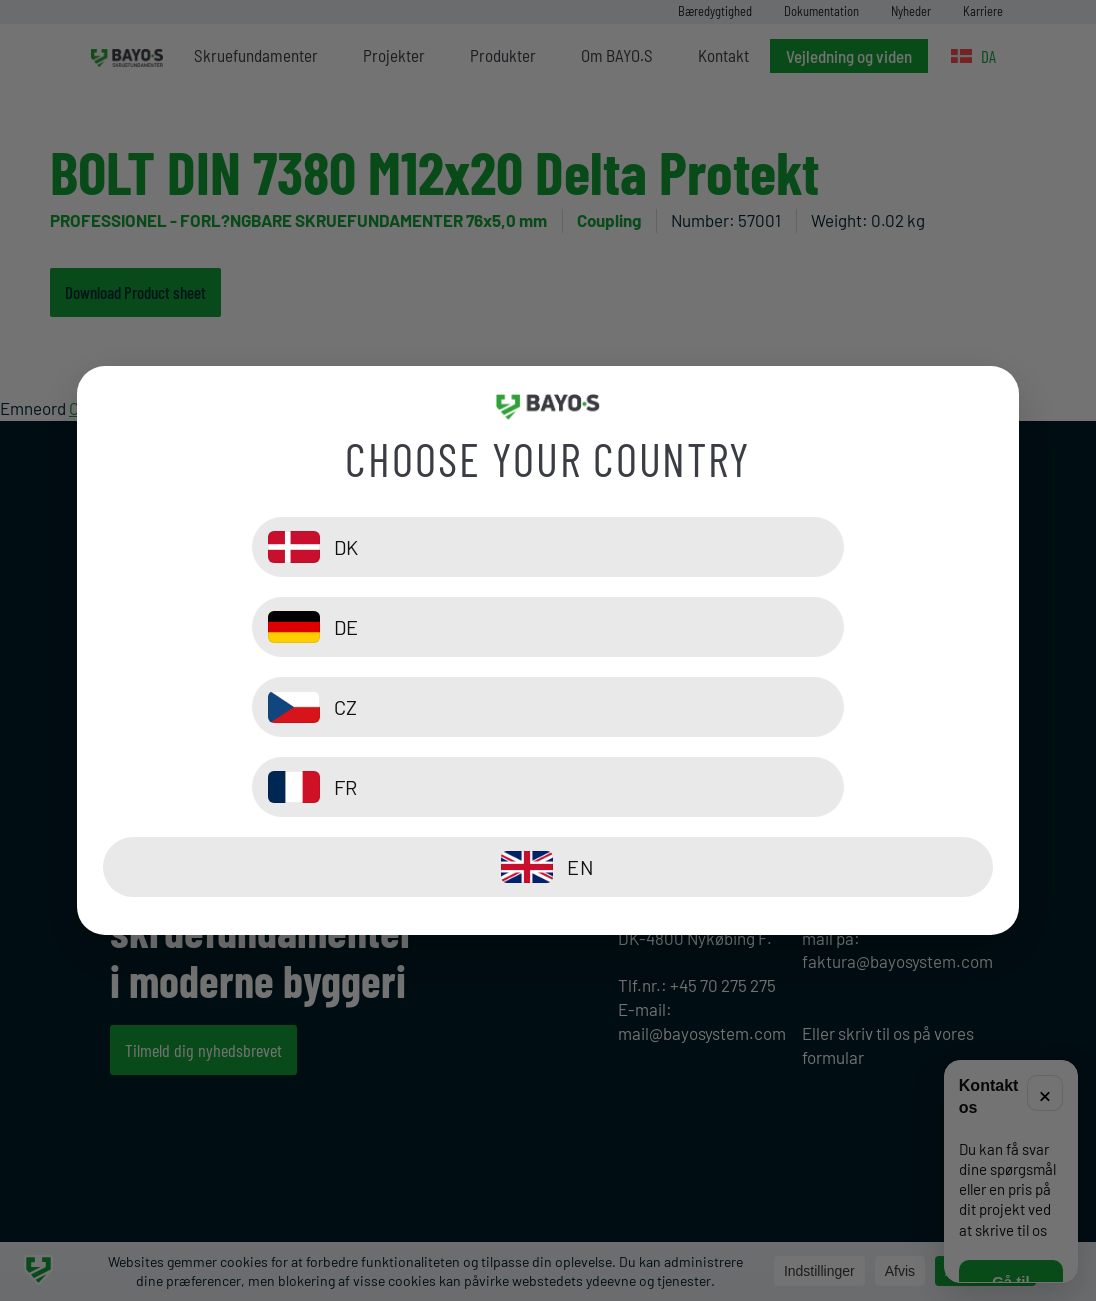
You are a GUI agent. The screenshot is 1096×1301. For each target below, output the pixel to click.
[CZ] (320, 707)
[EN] (548, 787)
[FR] (775, 707)
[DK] (320, 627)
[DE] (775, 627)
